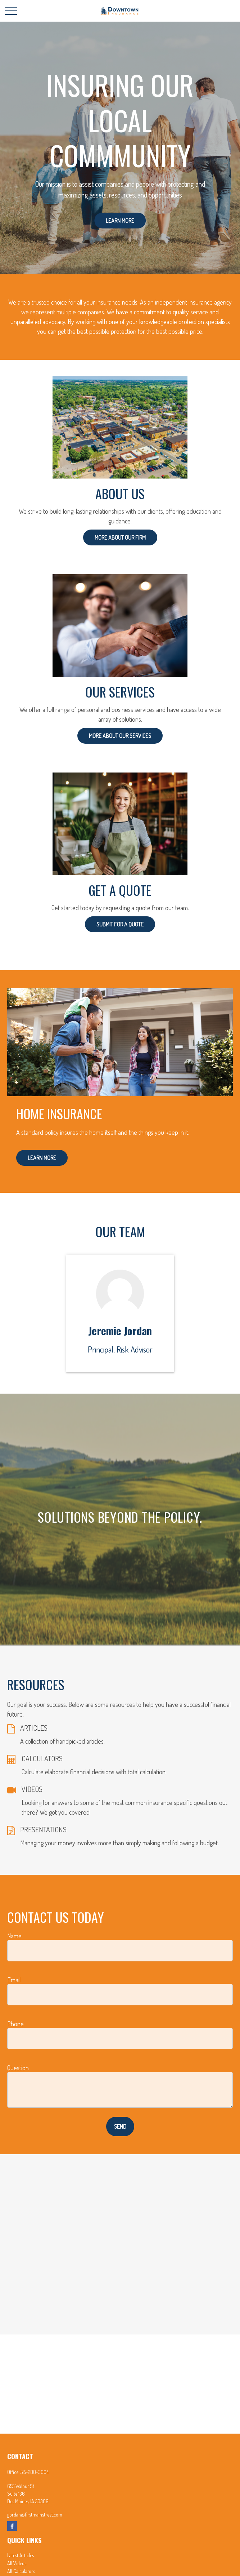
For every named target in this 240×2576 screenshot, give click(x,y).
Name (14, 1936)
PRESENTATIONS (43, 1829)
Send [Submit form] (120, 2126)
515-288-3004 (35, 2472)
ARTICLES (33, 1727)
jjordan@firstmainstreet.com (34, 2514)
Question (18, 2068)
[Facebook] (12, 2526)
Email (14, 1980)
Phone (15, 2024)
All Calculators (21, 2571)
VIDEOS (32, 1789)
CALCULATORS (42, 1758)
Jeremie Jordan (120, 1330)
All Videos (16, 2563)
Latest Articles (20, 2555)
